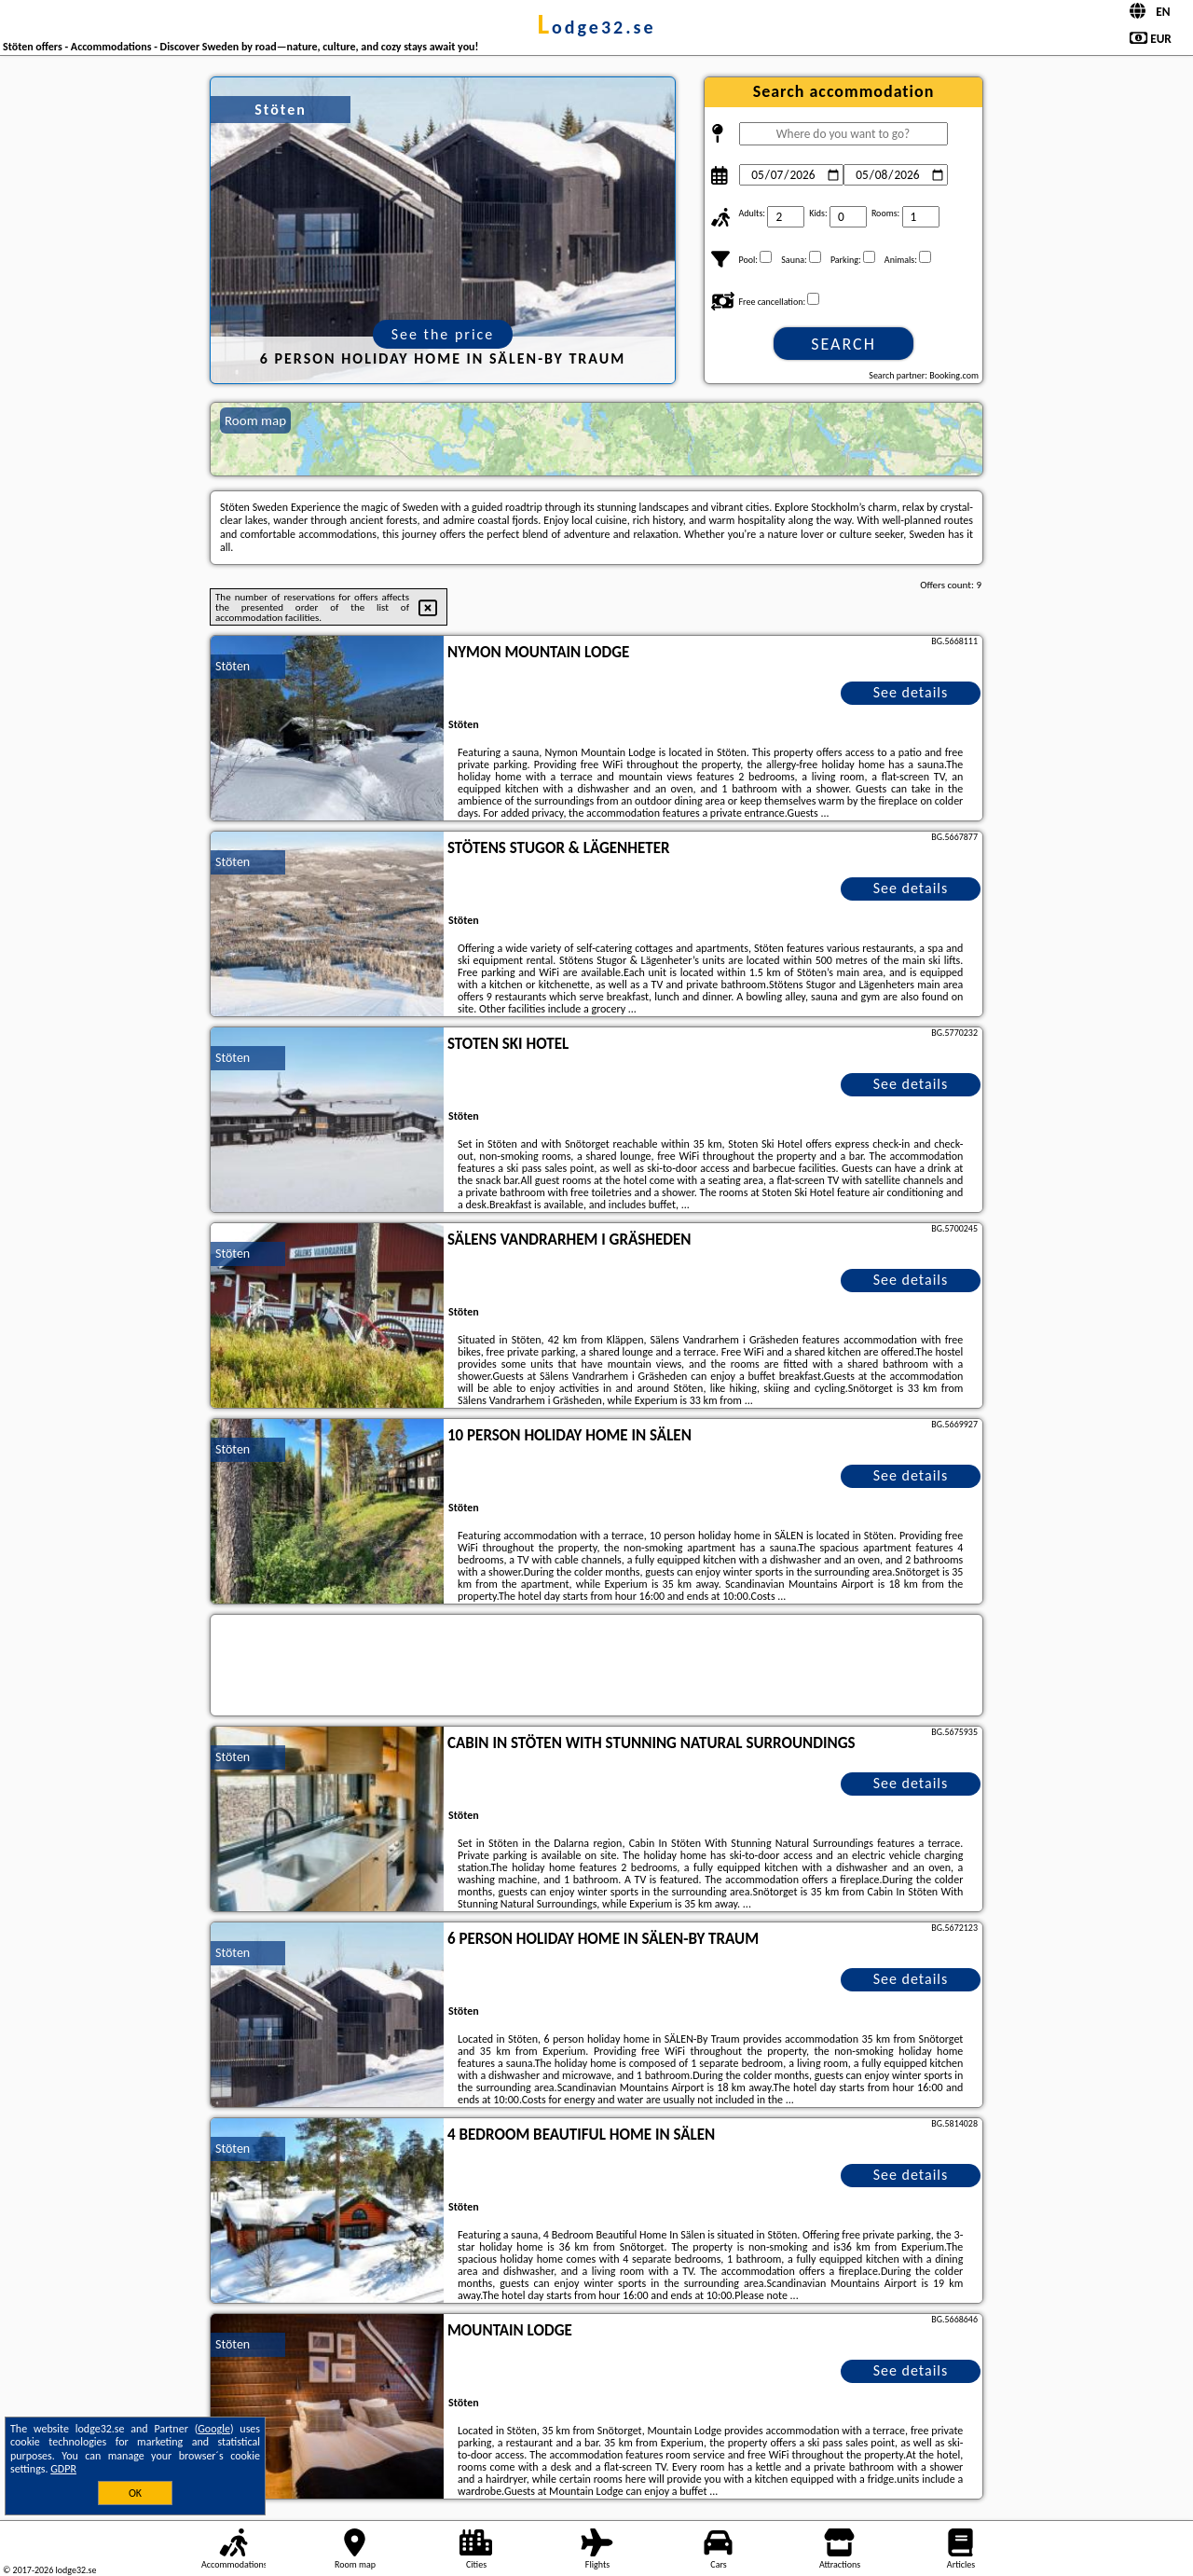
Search (843, 344)
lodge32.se (596, 27)
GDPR (63, 2468)
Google (214, 2428)
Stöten (232, 666)
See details (911, 692)
